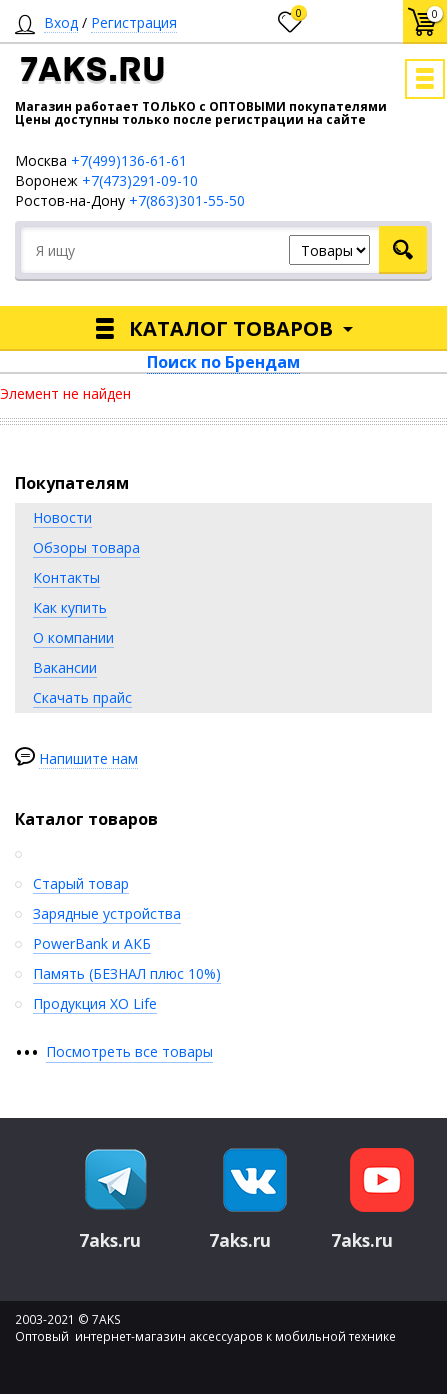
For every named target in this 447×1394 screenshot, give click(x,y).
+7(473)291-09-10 (140, 180)
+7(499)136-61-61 (129, 160)
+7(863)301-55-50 (187, 200)
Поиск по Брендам (223, 362)
